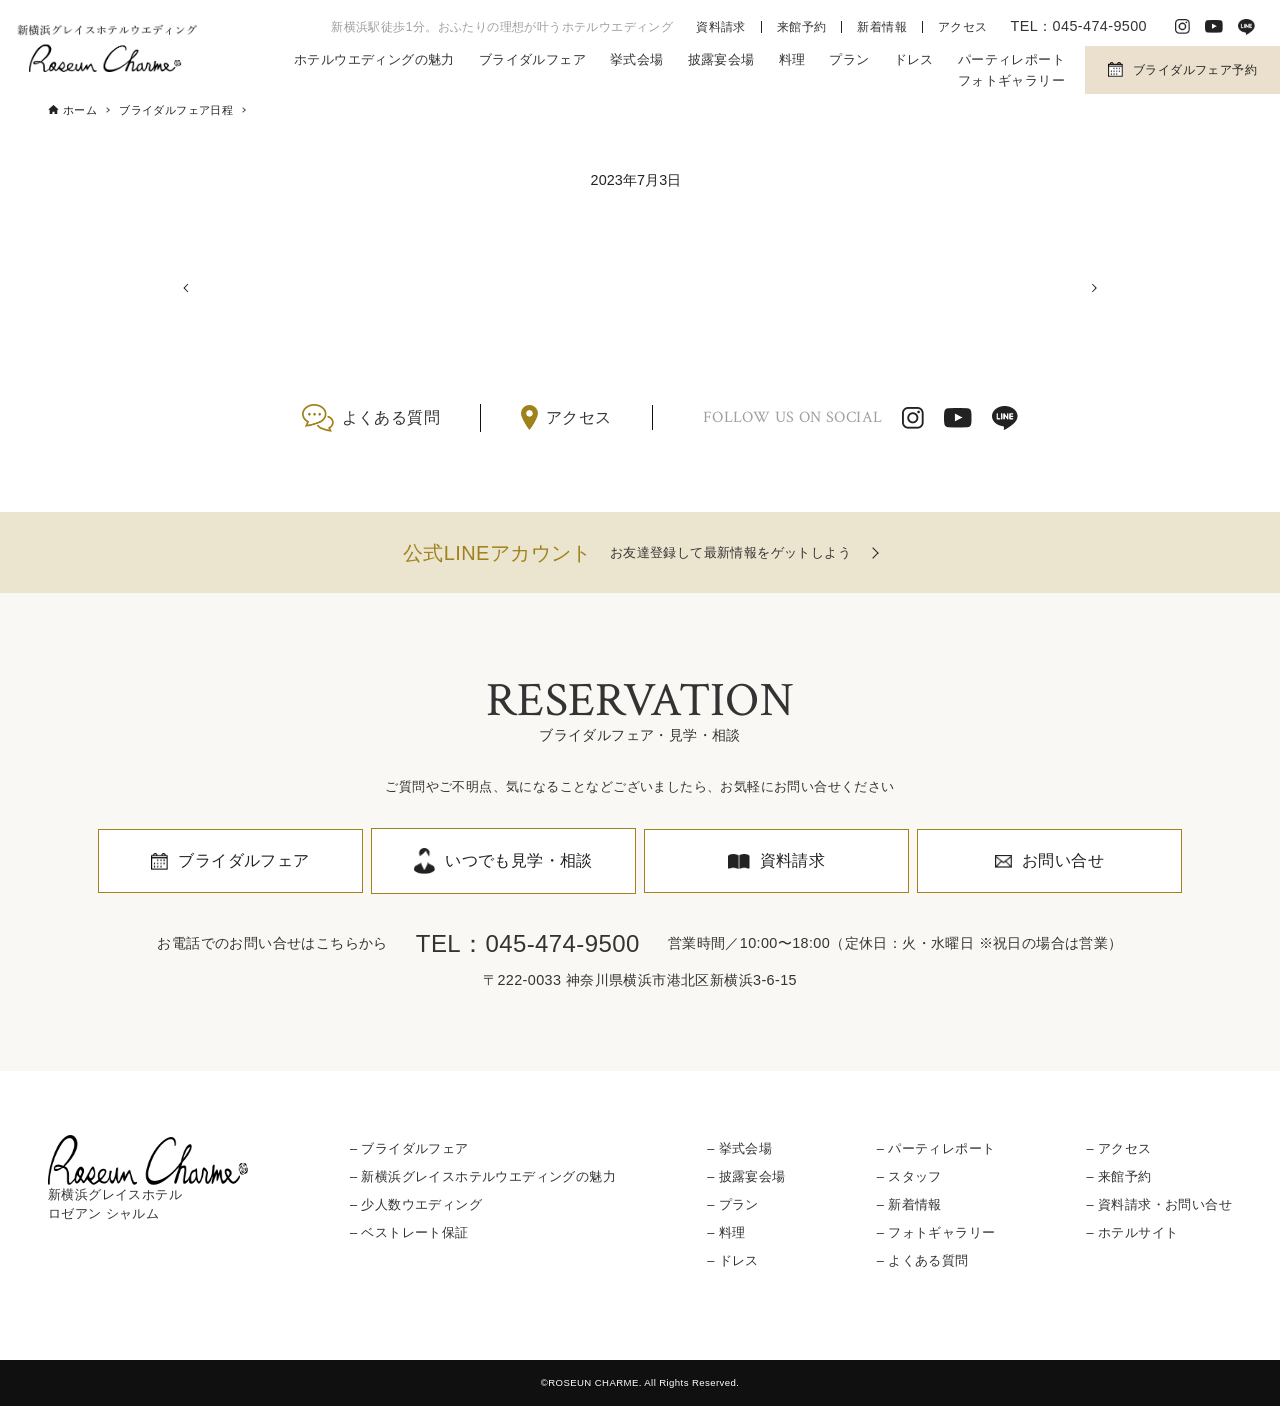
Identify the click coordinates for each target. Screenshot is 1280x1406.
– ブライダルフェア (409, 1148)
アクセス (963, 27)
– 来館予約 (1118, 1176)
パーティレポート (1011, 59)
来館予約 (802, 27)
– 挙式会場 (739, 1148)
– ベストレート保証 (409, 1232)
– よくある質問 (923, 1261)
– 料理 (726, 1232)
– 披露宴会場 (746, 1176)
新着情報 (882, 27)
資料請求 (721, 27)
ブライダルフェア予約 (1195, 70)
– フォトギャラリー (936, 1232)
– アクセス (1118, 1148)
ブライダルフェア (532, 59)
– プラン (733, 1204)
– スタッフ (909, 1176)
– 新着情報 (909, 1204)
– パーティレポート (936, 1148)
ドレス (914, 59)
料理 (792, 59)
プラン (849, 59)
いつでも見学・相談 (519, 860)
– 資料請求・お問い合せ (1158, 1204)
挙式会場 (637, 59)
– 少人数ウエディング (416, 1204)
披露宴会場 (721, 59)
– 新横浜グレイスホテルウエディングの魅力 (483, 1176)
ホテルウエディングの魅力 (374, 59)
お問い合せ (1063, 860)
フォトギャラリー (1011, 80)
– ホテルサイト (1132, 1232)
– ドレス (733, 1261)
